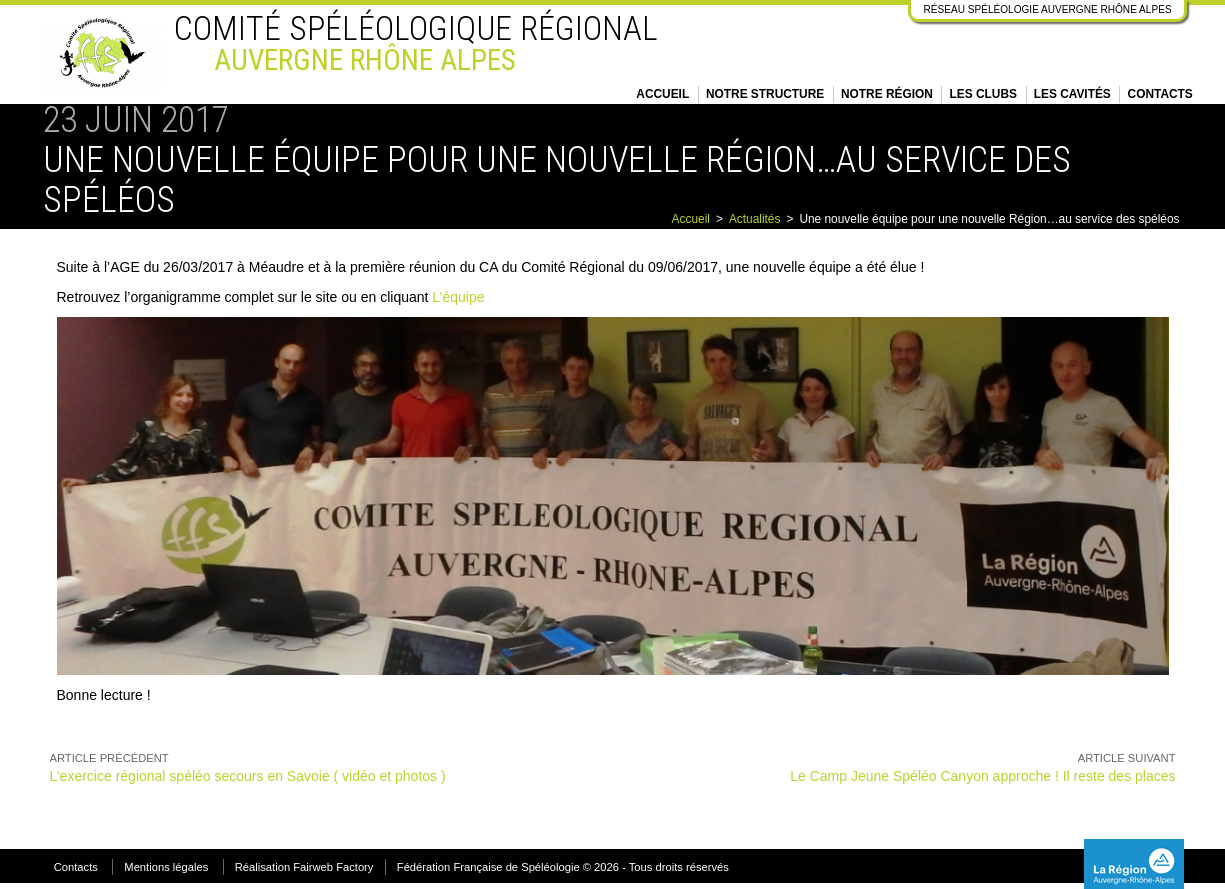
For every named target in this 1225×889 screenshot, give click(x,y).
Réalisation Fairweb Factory (304, 867)
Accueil (662, 94)
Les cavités (1072, 94)
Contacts (1160, 94)
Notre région (887, 94)
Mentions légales (166, 867)
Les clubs (983, 94)
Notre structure (765, 94)
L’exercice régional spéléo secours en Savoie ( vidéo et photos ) (248, 776)
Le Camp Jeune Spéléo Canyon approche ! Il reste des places (982, 776)
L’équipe (458, 297)
